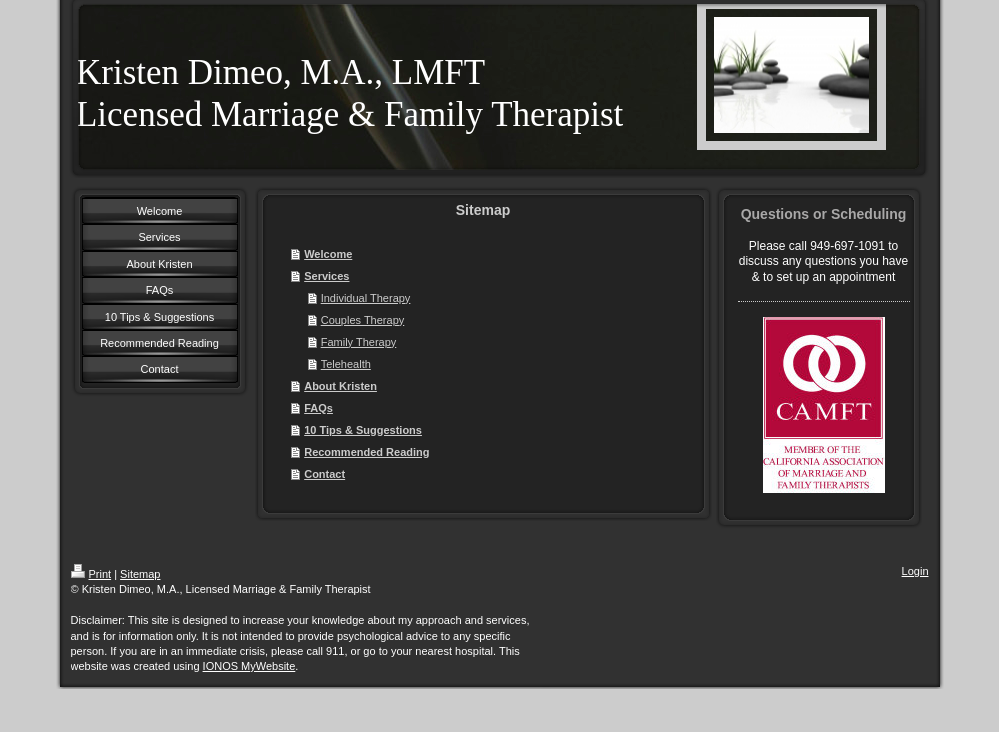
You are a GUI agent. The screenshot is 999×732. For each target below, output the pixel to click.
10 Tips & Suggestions (363, 430)
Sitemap (140, 574)
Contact (324, 474)
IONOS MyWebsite (249, 666)
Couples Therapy (363, 320)
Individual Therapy (366, 298)
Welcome (328, 254)
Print (91, 574)
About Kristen (340, 386)
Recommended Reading (366, 452)
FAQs (318, 408)
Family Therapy (359, 342)
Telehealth (346, 364)
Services (326, 276)
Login (915, 571)
